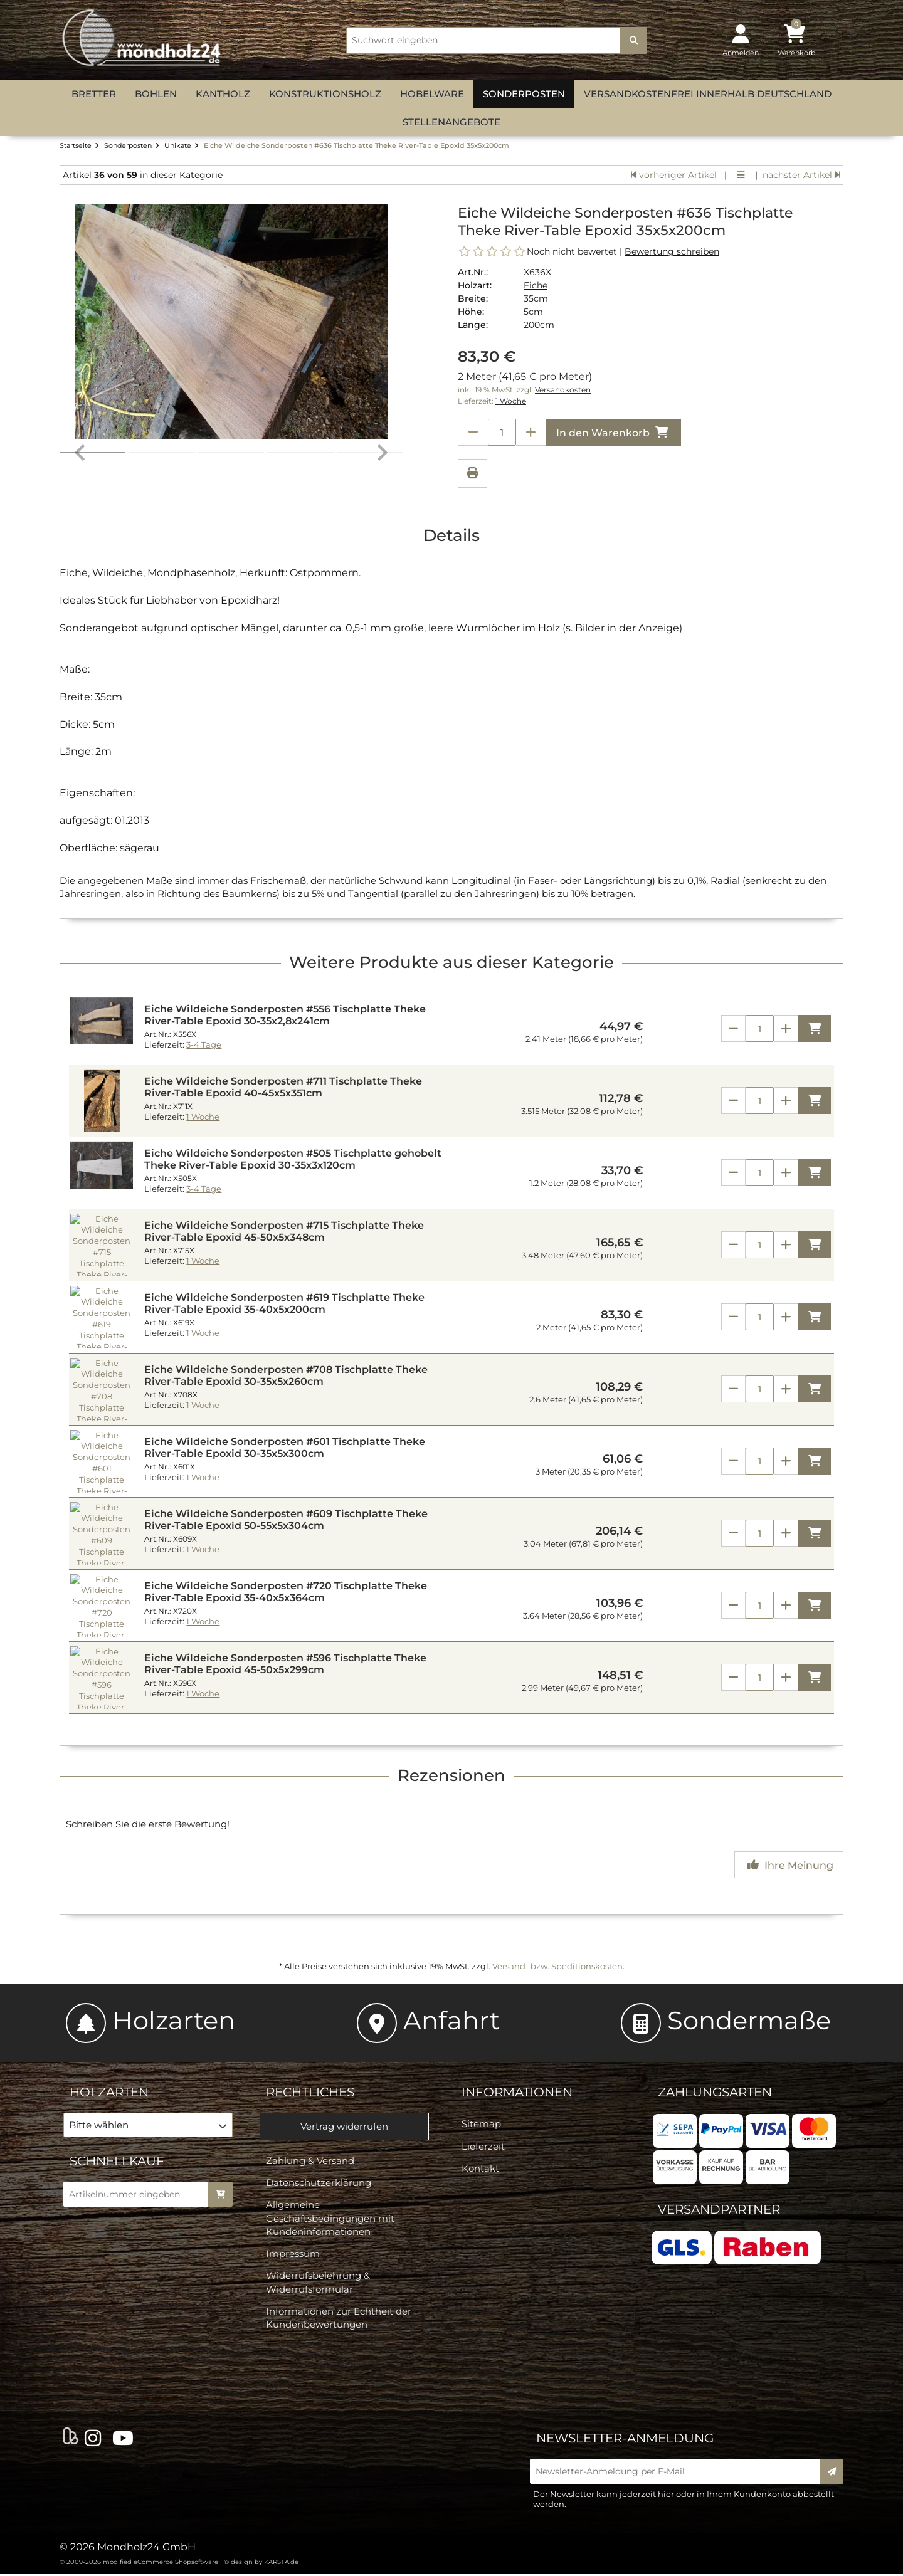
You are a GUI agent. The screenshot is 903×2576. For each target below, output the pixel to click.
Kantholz (223, 94)
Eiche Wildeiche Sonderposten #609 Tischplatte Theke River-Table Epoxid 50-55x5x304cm (286, 1521)
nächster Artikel (801, 175)
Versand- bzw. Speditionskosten (557, 1968)
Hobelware (432, 94)
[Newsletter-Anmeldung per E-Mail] (679, 2473)
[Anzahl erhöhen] (531, 432)
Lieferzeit (483, 2148)
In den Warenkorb (613, 432)
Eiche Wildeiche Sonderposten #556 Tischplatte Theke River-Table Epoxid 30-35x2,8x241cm (285, 1017)
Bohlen (156, 94)
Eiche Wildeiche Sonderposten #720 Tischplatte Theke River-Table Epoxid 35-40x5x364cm (285, 1594)
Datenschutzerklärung (318, 2184)
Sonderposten (524, 94)
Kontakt (480, 2170)
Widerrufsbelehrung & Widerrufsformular (318, 2283)
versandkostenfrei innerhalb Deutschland (708, 94)
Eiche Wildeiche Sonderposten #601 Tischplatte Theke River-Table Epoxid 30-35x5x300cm (284, 1449)
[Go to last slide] (81, 325)
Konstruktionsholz (325, 94)
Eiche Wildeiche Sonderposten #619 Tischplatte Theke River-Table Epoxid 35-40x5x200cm (284, 1305)
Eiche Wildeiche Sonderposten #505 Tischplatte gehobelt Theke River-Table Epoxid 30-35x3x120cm (292, 1161)
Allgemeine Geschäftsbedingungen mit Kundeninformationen (330, 2219)
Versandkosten (563, 390)
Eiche (535, 285)
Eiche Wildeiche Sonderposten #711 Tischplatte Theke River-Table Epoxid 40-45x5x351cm (283, 1089)
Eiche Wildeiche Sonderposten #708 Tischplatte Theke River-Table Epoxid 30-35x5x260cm (286, 1377)
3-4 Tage (203, 1046)
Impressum (293, 2255)
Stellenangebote (451, 122)
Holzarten (150, 2022)
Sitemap (481, 2126)
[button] (161, 477)
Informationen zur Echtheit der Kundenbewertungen (338, 2319)
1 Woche (510, 401)
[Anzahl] (760, 1030)
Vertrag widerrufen (344, 2128)
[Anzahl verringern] (473, 432)
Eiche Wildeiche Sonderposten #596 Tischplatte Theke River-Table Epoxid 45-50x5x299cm (285, 1666)
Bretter (93, 94)
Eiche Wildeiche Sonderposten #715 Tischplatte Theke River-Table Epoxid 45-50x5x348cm (284, 1233)
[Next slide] (381, 325)
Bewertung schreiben (672, 251)
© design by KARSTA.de (261, 2564)
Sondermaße (726, 2022)
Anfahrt (428, 2022)
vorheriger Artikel (674, 175)
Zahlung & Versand (310, 2163)
